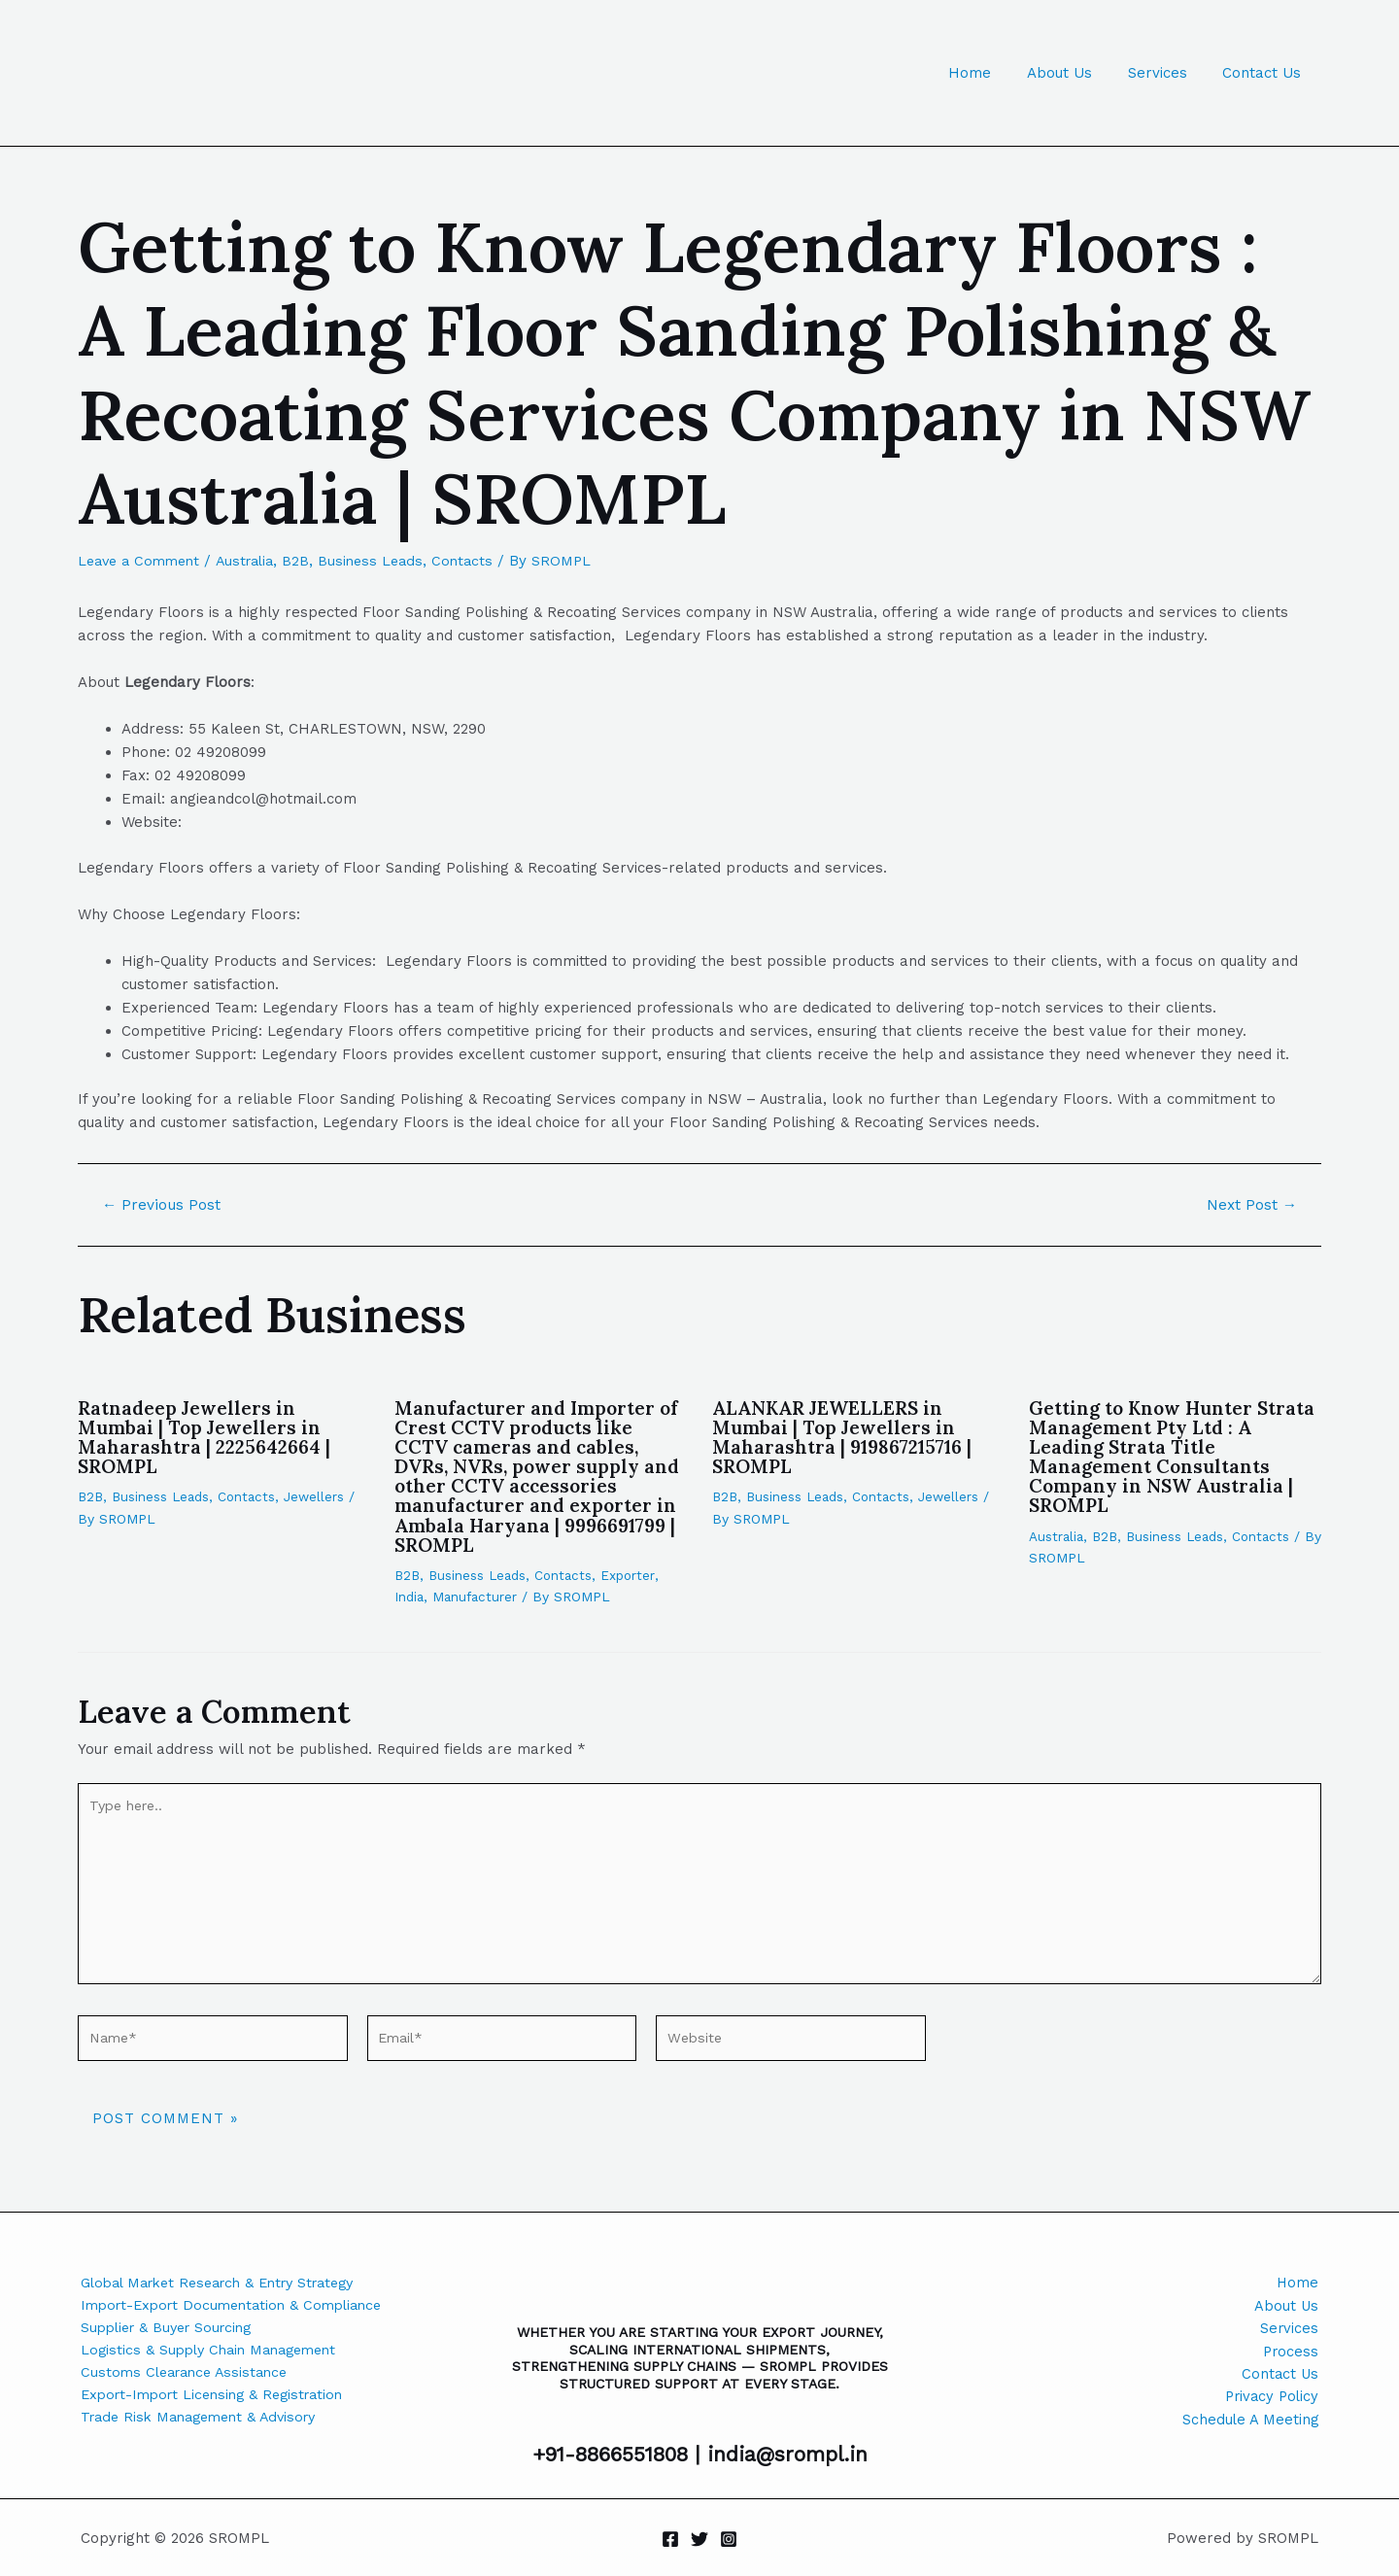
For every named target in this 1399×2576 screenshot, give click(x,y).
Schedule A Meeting (1249, 2423)
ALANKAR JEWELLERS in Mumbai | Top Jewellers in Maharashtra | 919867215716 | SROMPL (848, 1436)
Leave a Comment (143, 560)
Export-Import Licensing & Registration (220, 2400)
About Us (1075, 73)
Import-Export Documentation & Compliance (240, 2307)
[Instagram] (728, 2539)
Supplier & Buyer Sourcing (172, 2330)
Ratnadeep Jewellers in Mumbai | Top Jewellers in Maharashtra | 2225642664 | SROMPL (208, 1436)
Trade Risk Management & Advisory (206, 2423)
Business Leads (385, 560)
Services (1166, 73)
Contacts (480, 560)
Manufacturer (478, 1595)
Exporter (636, 1574)
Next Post (1250, 1205)
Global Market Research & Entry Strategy (230, 2283)
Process (1289, 2353)
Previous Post (163, 1205)
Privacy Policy (1269, 2400)
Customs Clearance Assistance (190, 2377)
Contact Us (1264, 73)
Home (992, 73)
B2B (309, 560)
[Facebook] (670, 2539)
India (410, 1595)
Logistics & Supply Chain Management (216, 2353)
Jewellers (322, 1496)
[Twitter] (699, 2539)
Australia (255, 560)
